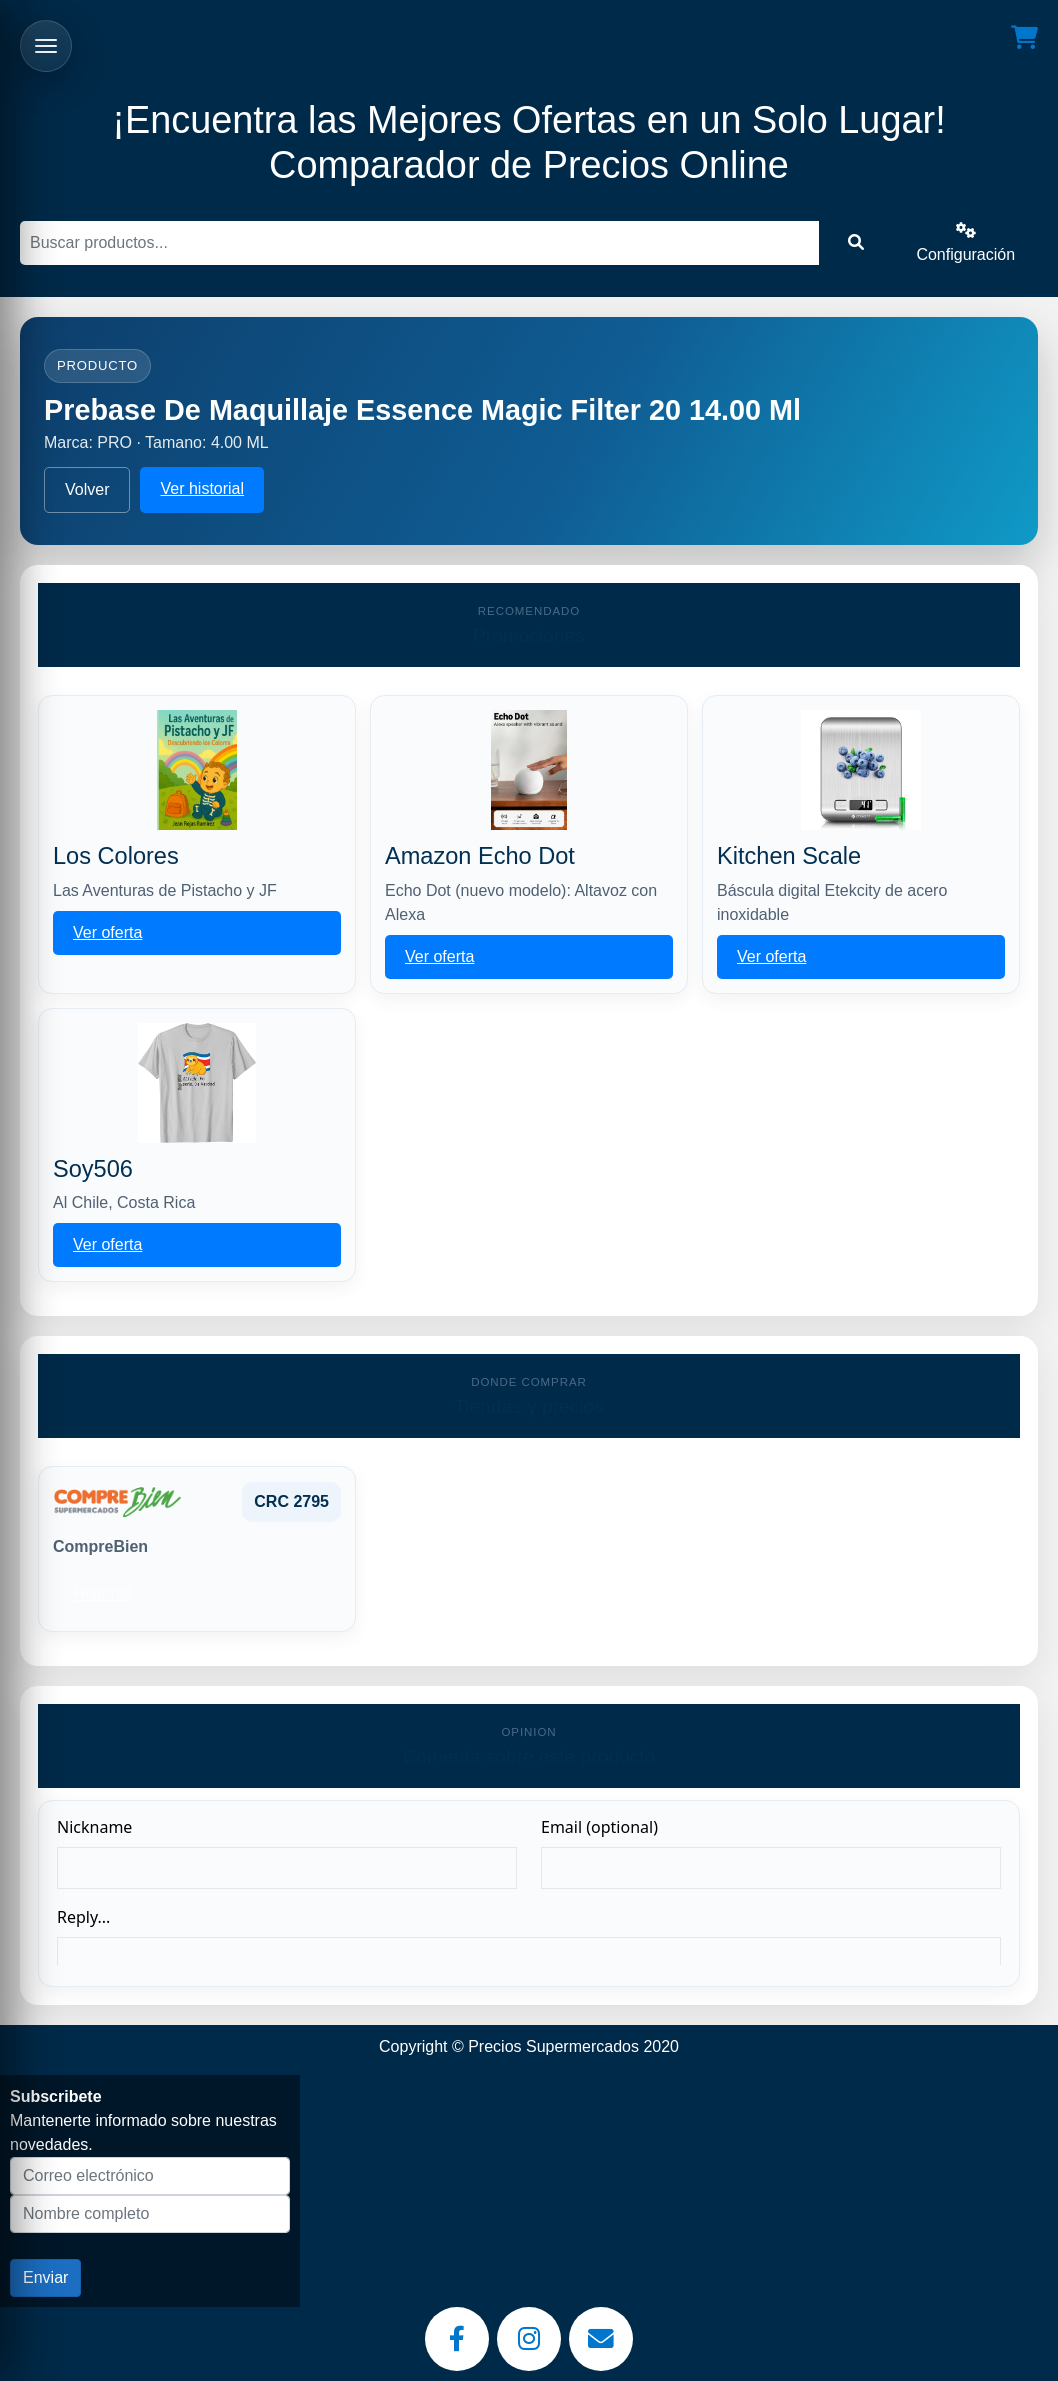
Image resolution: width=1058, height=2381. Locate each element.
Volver (87, 489)
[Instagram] (529, 2339)
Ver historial (202, 488)
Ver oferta (107, 932)
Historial (103, 1593)
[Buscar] (419, 243)
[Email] (601, 2339)
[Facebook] (457, 2339)
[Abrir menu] (46, 46)
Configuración (965, 242)
